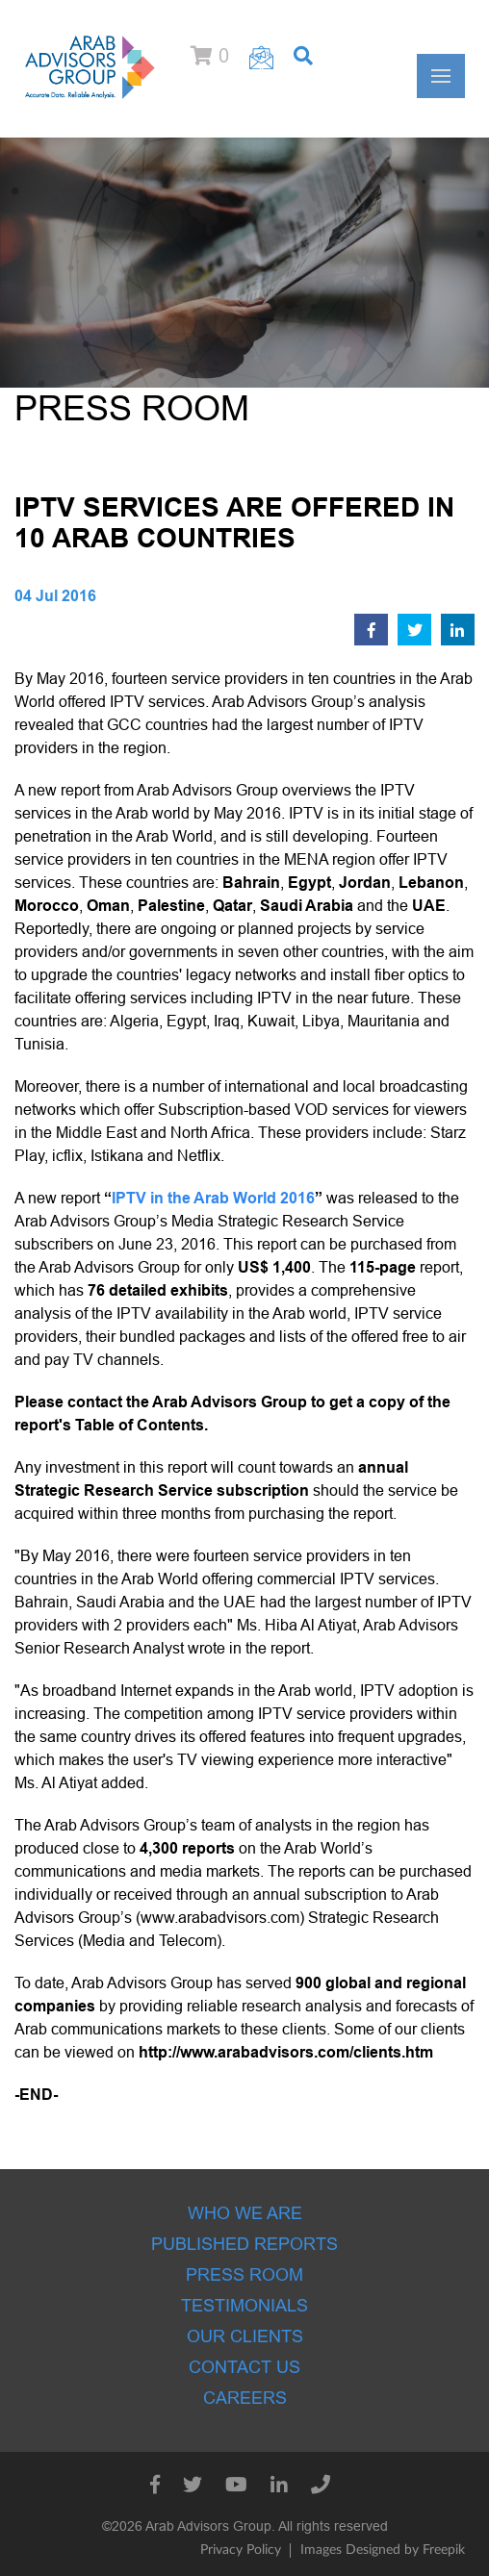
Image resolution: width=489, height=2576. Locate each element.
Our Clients (245, 2336)
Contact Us (244, 2367)
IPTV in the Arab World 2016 (213, 1198)
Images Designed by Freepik (382, 2550)
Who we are (245, 2213)
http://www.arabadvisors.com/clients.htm (286, 2052)
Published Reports (244, 2244)
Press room (244, 2275)
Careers (245, 2398)
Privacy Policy (240, 2550)
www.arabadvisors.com (220, 1917)
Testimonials (244, 2305)
